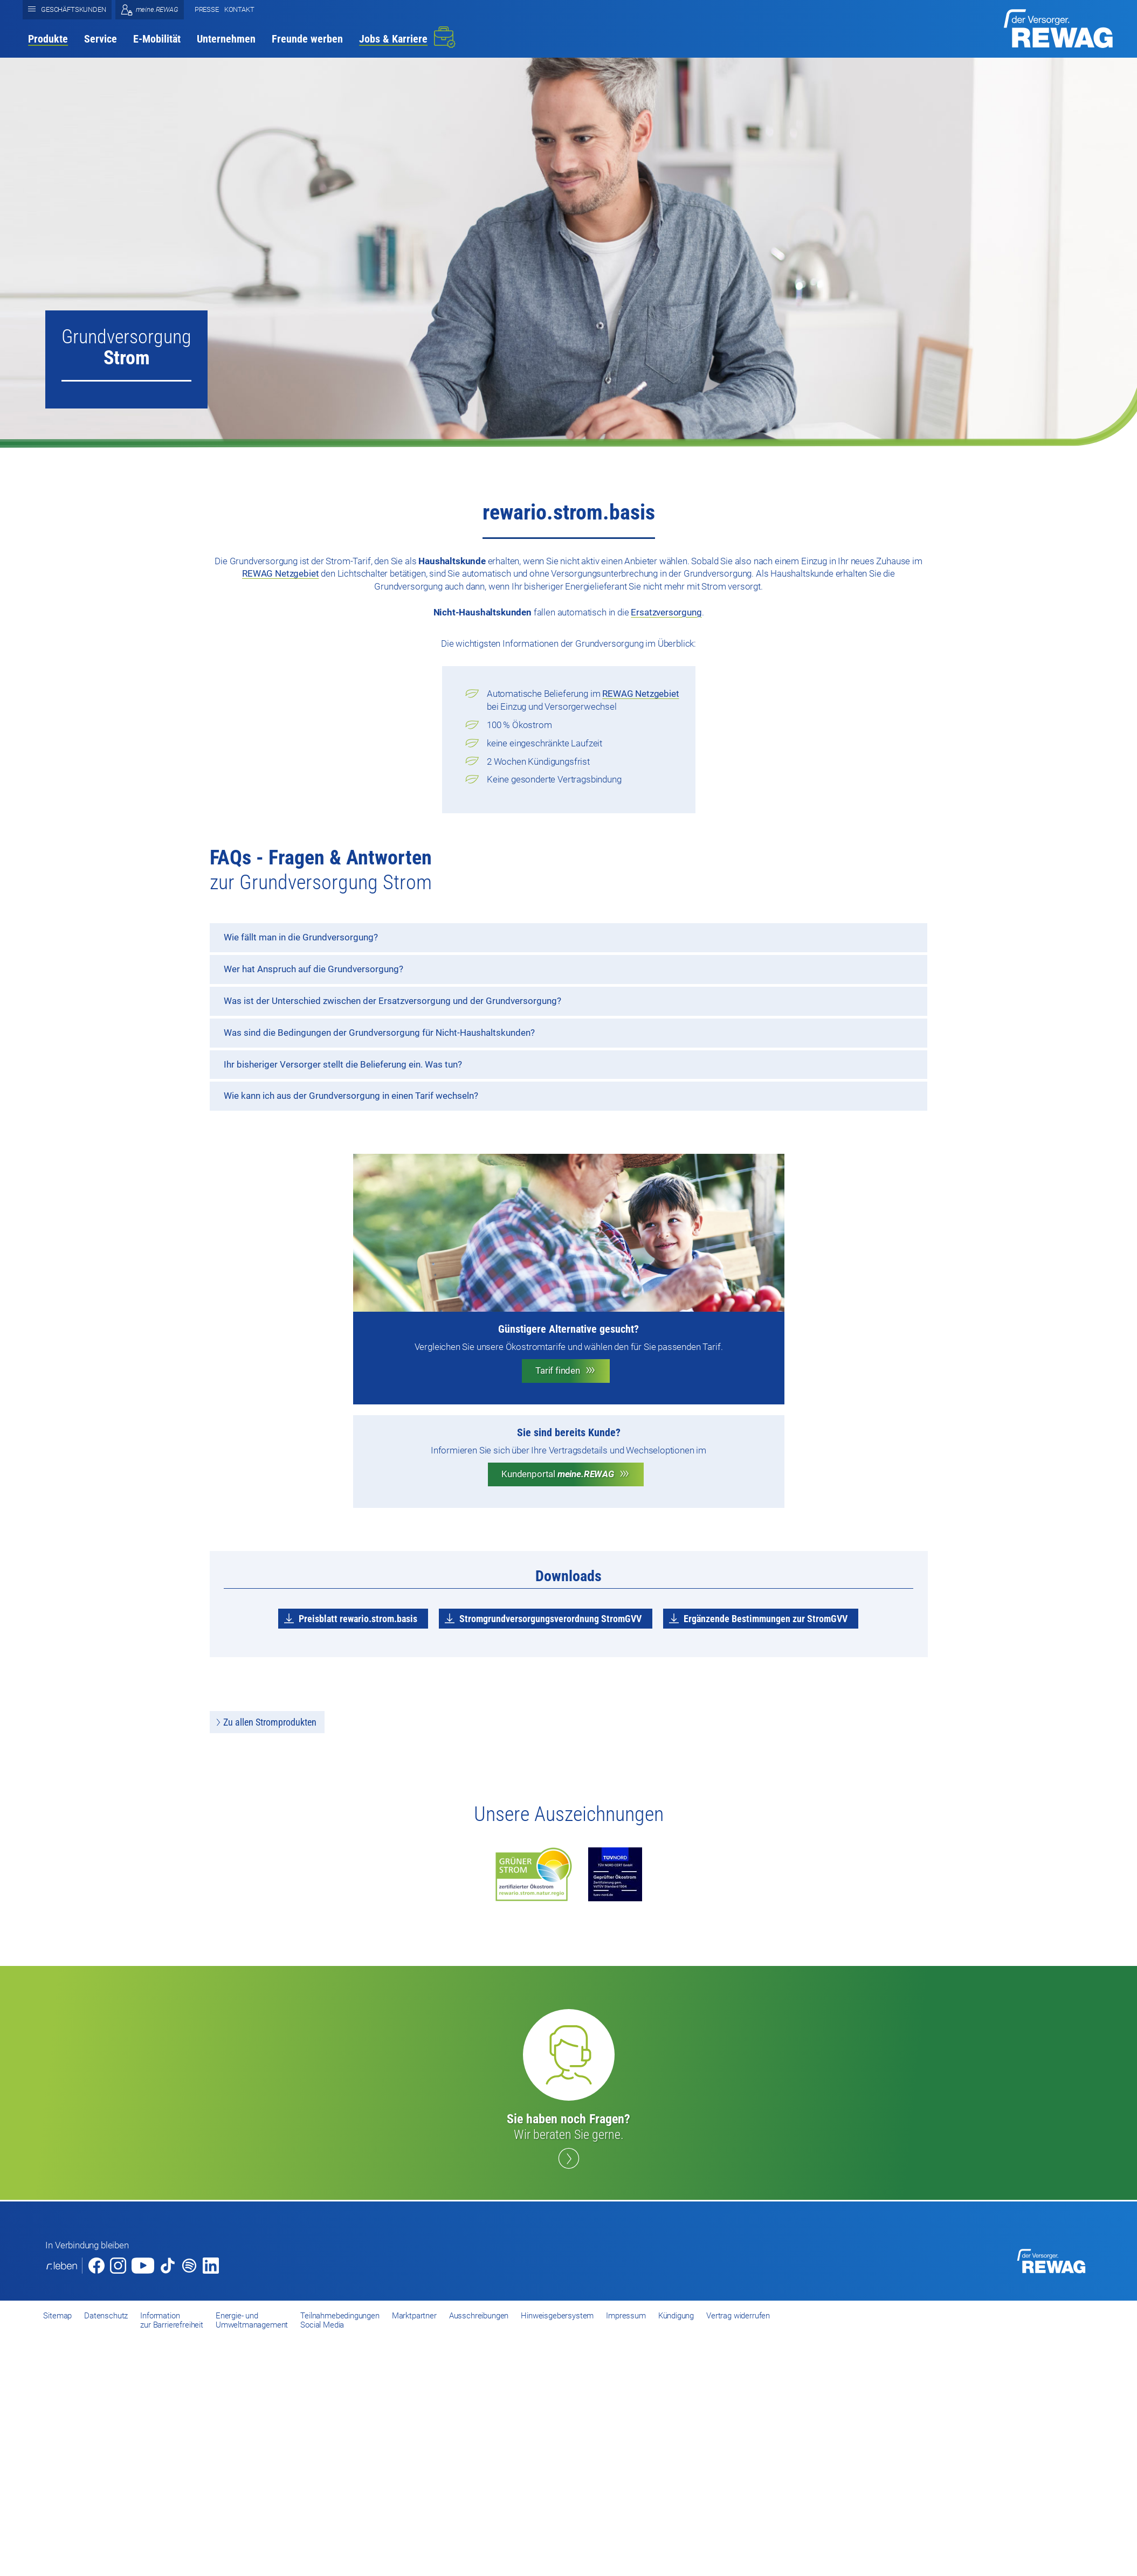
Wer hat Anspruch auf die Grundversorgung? (313, 969)
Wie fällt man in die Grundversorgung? (301, 937)
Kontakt (239, 9)
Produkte (48, 38)
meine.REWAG (157, 9)
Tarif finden (557, 1370)
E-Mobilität (157, 38)
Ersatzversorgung (666, 612)
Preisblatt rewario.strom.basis (358, 1618)
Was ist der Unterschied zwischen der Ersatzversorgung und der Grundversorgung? (392, 1000)
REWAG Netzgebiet (280, 573)
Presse (207, 9)
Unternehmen (226, 38)
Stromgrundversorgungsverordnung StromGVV (550, 1618)
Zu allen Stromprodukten (269, 1722)
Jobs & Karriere (393, 38)
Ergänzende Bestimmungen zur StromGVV (765, 1618)
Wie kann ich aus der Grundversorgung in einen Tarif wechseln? (351, 1095)
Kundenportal (557, 1474)
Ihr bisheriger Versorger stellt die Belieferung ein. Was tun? (343, 1064)
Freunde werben (307, 38)
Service (100, 38)
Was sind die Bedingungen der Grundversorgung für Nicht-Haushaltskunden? (379, 1032)
